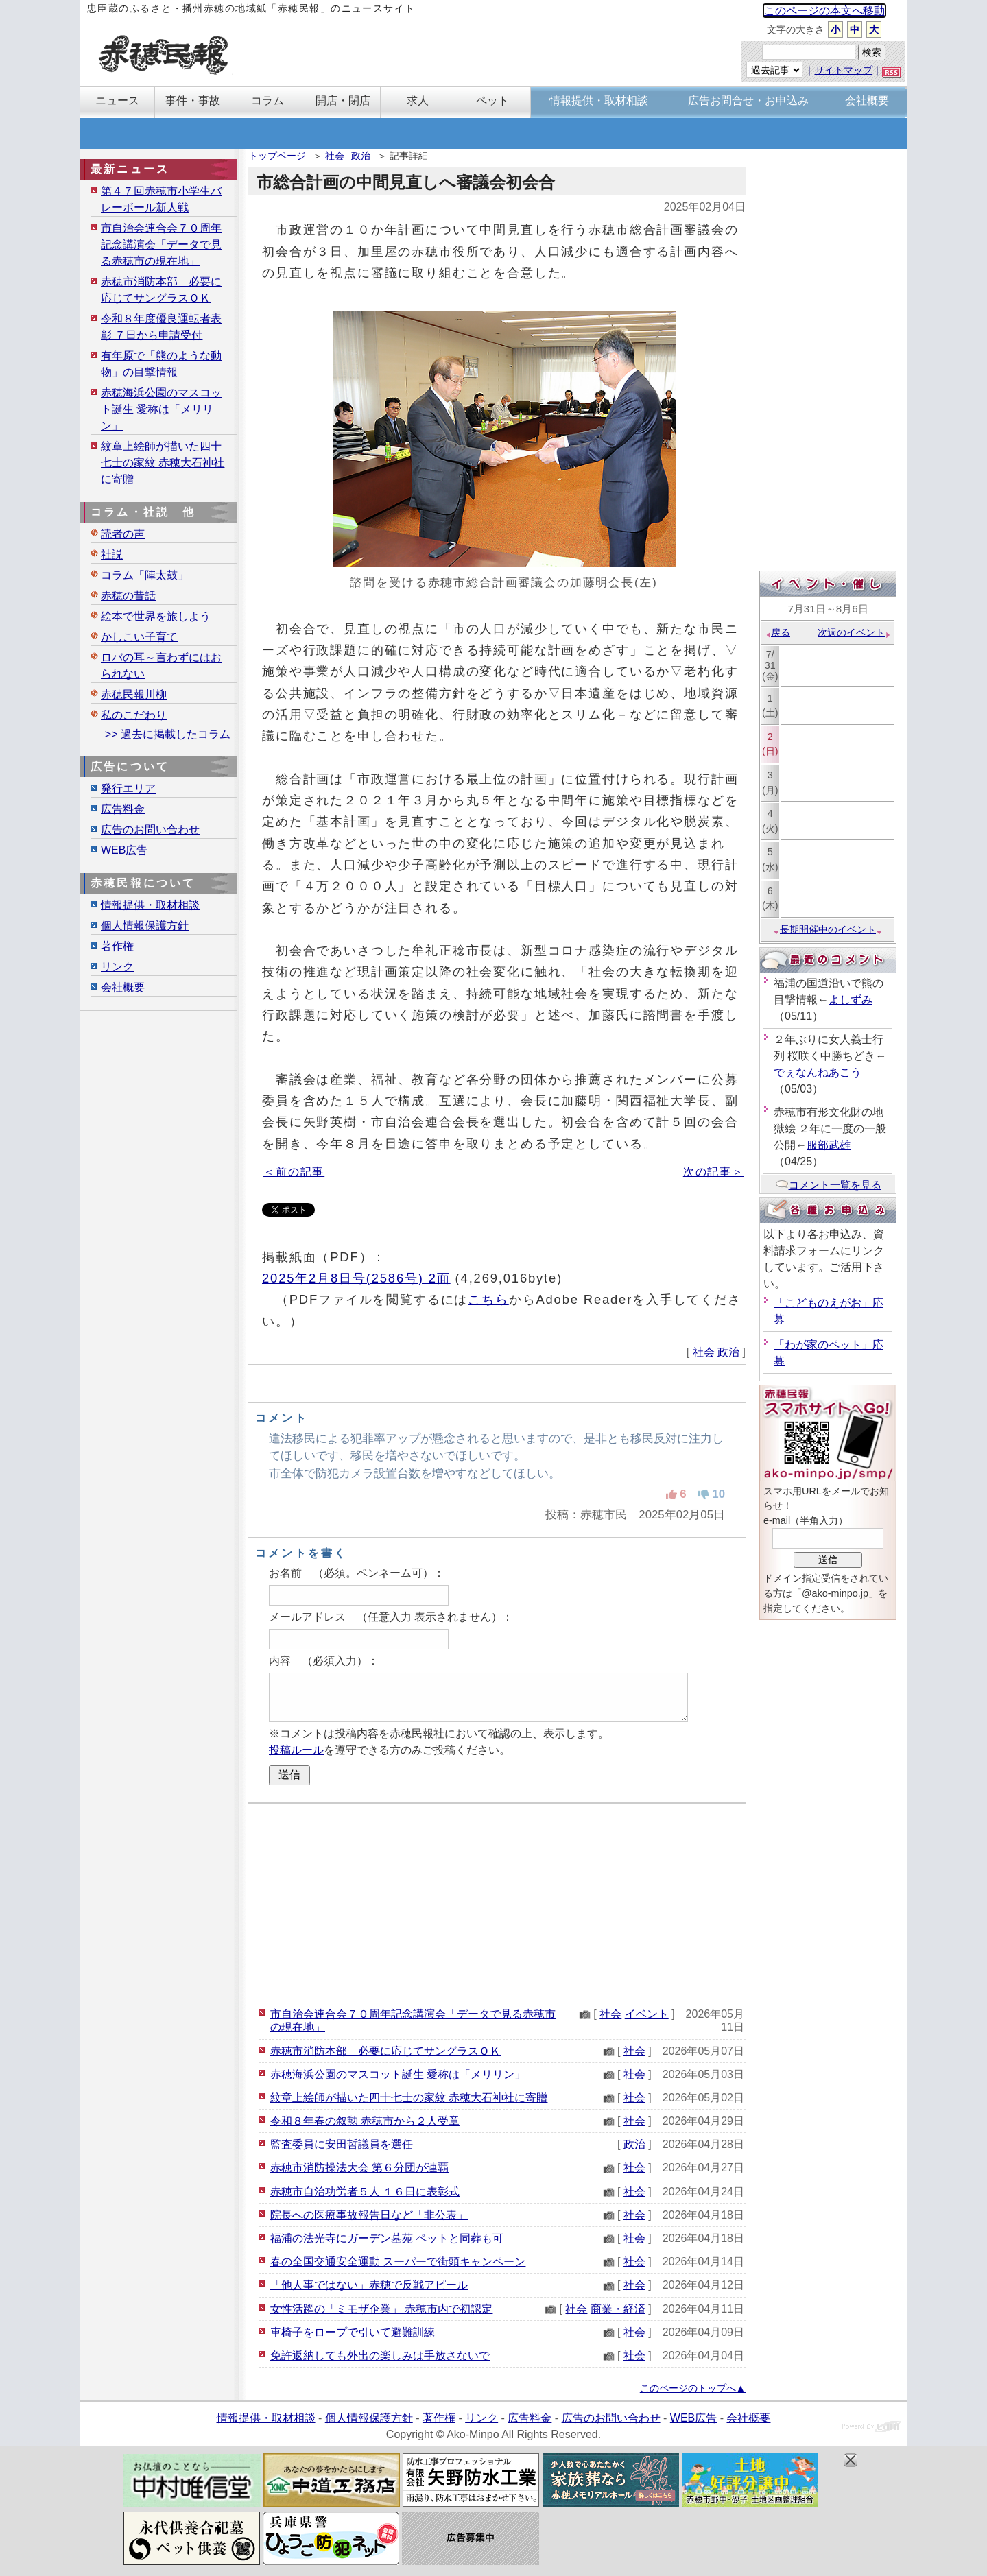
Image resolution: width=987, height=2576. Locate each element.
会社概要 (123, 987)
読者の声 (123, 534)
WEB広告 (124, 850)
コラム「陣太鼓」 (145, 575)
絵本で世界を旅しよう (156, 616)
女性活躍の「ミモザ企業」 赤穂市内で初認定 (381, 2309)
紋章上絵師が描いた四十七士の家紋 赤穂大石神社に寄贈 (408, 2097)
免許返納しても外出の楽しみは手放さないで (380, 2355)
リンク (117, 967)
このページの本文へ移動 (824, 10)
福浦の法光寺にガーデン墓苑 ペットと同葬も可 (386, 2238)
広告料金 (123, 809)
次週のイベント (854, 632)
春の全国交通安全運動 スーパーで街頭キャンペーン (397, 2261)
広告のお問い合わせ (150, 829)
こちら (488, 1299)
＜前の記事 (293, 1172)
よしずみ (850, 999)
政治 (360, 155)
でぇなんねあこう (817, 1072)
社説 (112, 554)
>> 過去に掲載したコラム (167, 734)
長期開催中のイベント (828, 929)
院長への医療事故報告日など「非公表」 (369, 2215)
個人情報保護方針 (145, 925)
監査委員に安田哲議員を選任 (341, 2144)
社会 (334, 155)
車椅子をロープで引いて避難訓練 (352, 2332)
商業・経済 (618, 2309)
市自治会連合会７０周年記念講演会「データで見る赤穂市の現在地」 (161, 244)
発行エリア (128, 788)
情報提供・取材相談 (150, 905)
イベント (647, 2014)
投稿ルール (296, 1750)
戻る (777, 632)
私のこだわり (134, 715)
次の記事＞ (713, 1172)
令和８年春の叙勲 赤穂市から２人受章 (365, 2121)
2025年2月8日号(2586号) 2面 (356, 1278)
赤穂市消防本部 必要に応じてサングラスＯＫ (385, 2051)
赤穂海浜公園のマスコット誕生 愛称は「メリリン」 (397, 2074)
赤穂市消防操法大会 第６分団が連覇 (359, 2167)
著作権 (117, 946)
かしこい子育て (139, 637)
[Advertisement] (497, 1903)
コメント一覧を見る (828, 1185)
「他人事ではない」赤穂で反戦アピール (369, 2285)
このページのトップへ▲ (693, 2388)
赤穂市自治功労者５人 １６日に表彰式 (365, 2191)
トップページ (277, 155)
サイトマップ (843, 69)
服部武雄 (829, 1145)
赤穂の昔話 (128, 595)
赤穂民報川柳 (134, 694)
